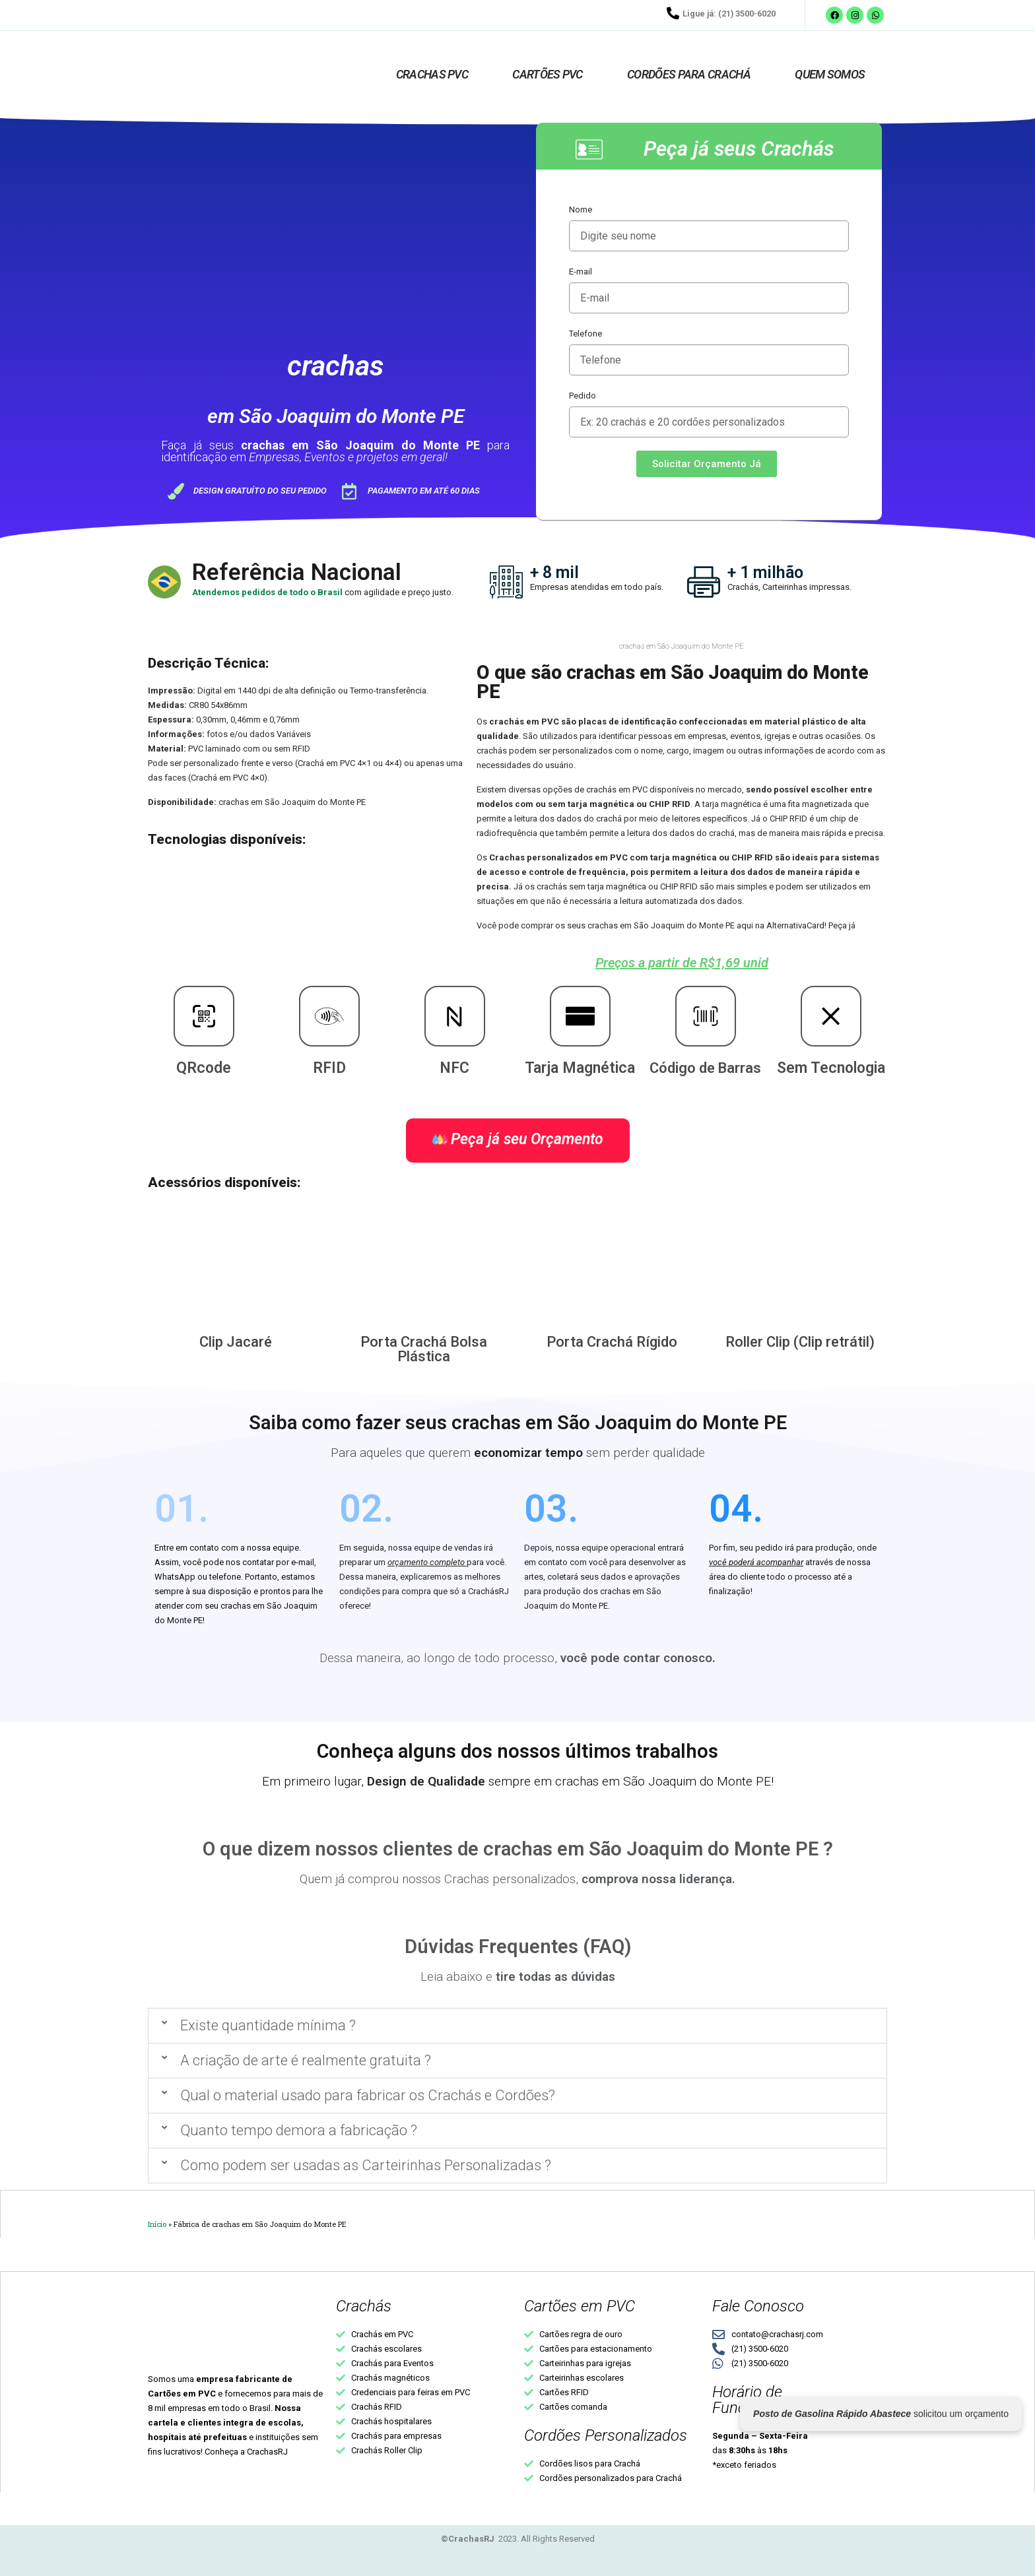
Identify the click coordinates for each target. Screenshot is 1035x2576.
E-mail (580, 271)
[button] (517, 2026)
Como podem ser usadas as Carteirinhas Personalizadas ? (365, 2165)
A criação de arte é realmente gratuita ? (305, 2060)
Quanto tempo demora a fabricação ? (298, 2130)
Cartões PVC (547, 74)
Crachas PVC (432, 74)
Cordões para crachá (689, 74)
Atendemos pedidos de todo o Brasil (268, 592)
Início (157, 2224)
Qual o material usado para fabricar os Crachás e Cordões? (367, 2095)
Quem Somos (830, 74)
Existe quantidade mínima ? (268, 2025)
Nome (580, 209)
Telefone (585, 333)
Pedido (582, 396)
